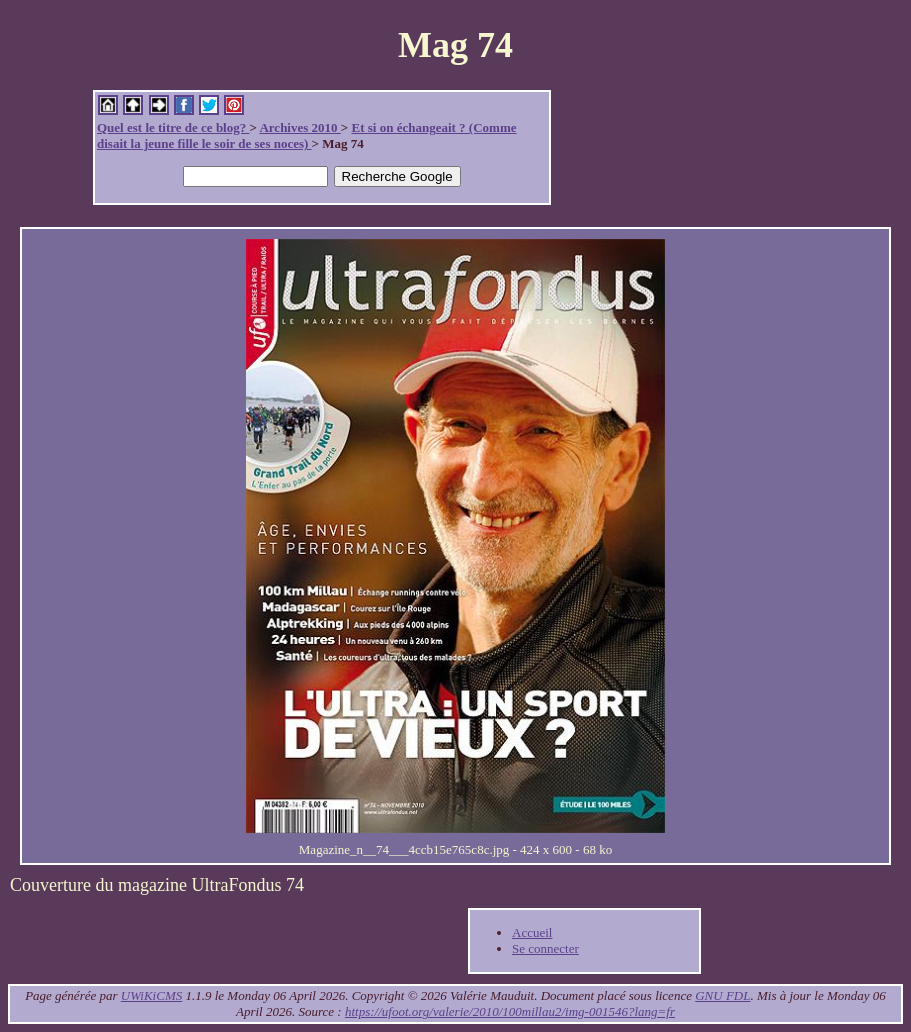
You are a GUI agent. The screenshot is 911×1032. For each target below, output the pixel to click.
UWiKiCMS (151, 995)
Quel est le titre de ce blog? (173, 127)
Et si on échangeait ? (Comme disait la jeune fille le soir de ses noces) (307, 135)
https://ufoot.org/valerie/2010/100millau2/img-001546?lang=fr (510, 1011)
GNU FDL (722, 995)
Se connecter (545, 948)
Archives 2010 (299, 127)
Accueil (532, 932)
